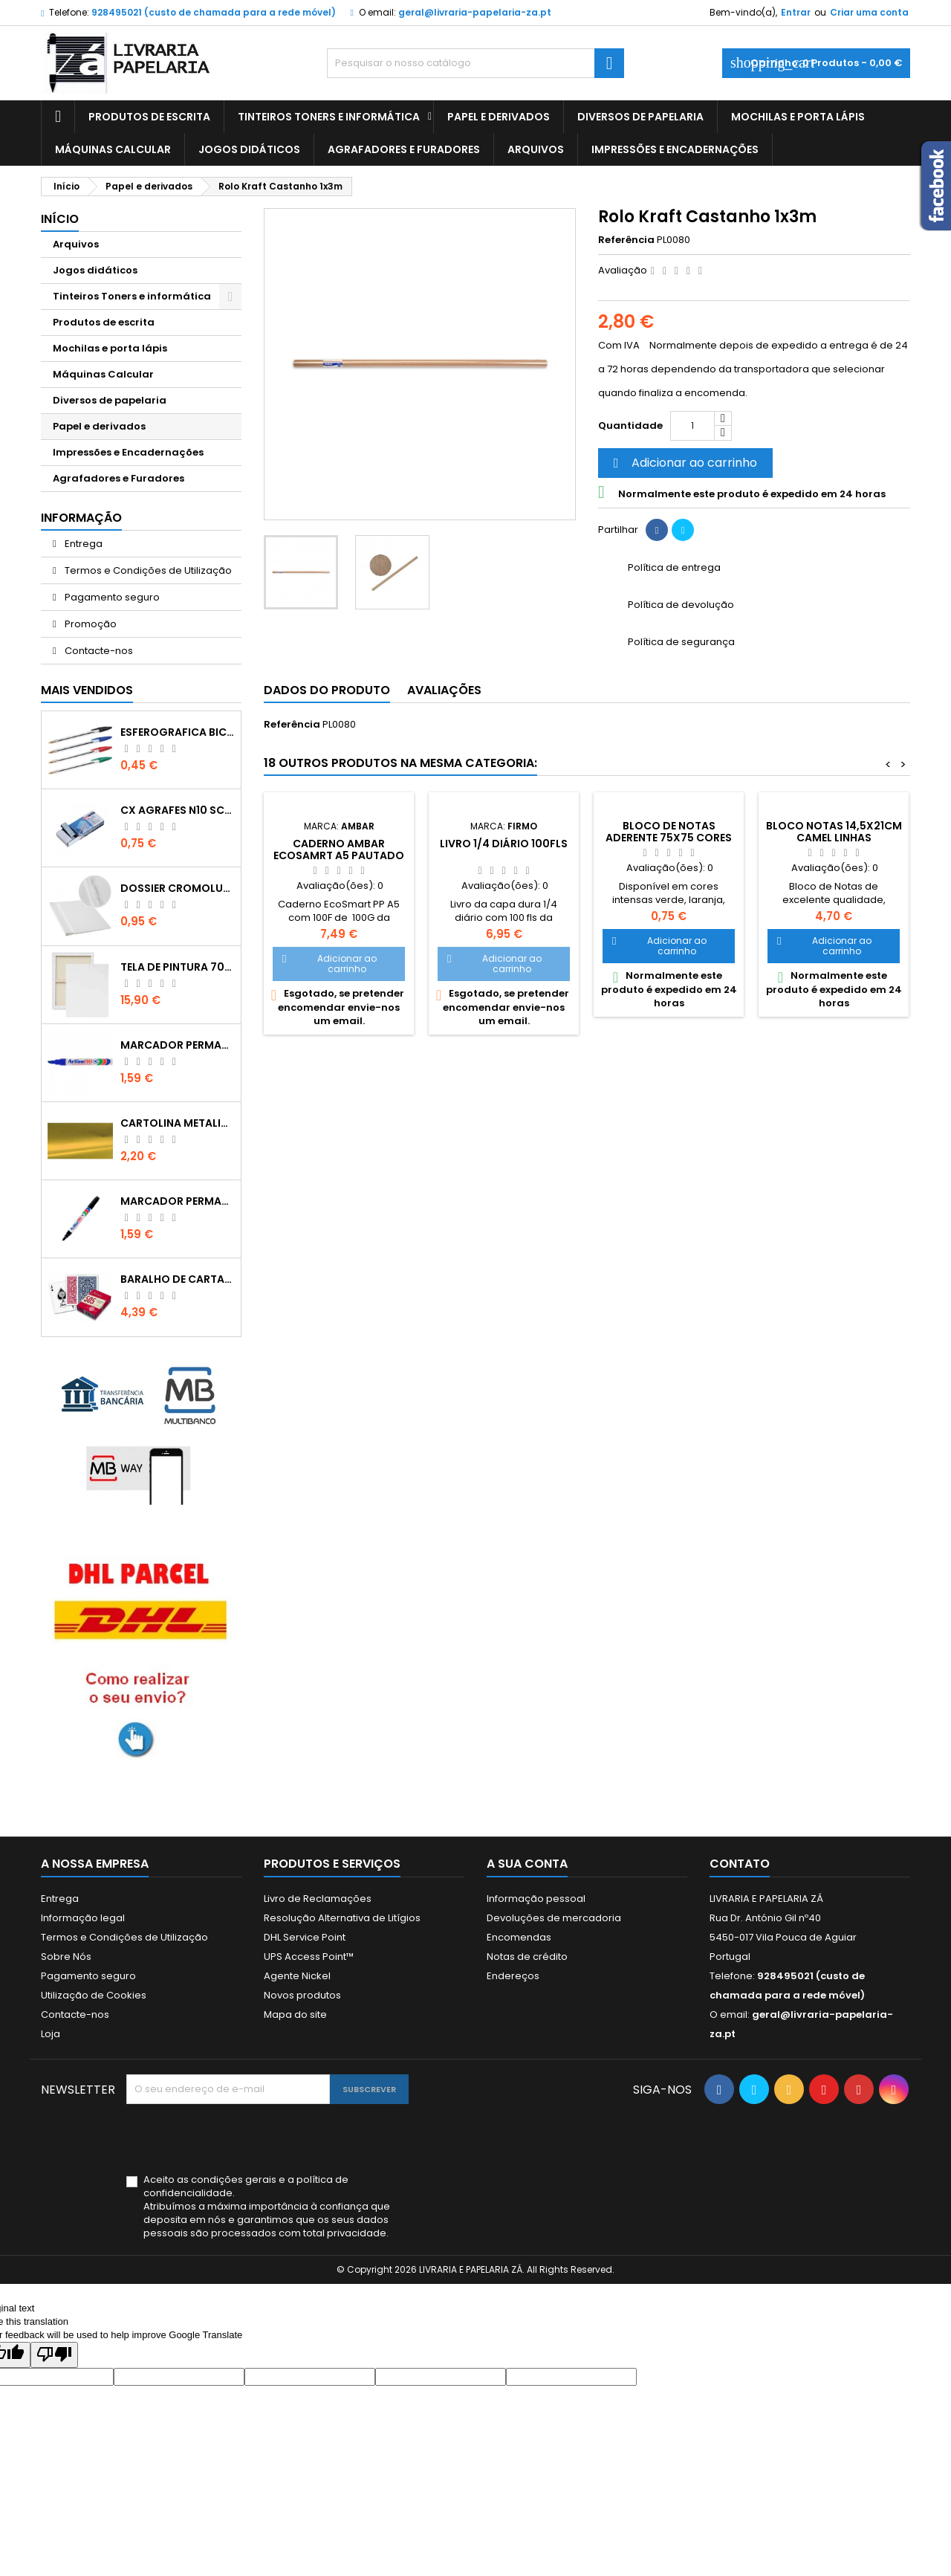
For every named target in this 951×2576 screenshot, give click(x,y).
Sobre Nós (66, 1956)
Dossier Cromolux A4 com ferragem (177, 888)
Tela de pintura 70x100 (177, 967)
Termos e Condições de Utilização (147, 570)
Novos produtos (302, 1995)
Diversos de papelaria (640, 116)
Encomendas (519, 1937)
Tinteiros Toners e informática (329, 116)
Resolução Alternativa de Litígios (342, 1918)
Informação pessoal (536, 1898)
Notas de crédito (527, 1956)
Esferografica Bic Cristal (177, 732)
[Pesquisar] (475, 63)
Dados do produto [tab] (327, 690)
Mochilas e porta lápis (798, 116)
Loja (50, 2034)
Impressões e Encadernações (675, 149)
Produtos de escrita (149, 116)
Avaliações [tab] (444, 690)
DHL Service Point (304, 1937)
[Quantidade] (692, 426)
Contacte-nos (97, 651)
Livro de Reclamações (317, 1898)
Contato (740, 1863)
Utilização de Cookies (93, 1995)
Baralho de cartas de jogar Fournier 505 (177, 1279)
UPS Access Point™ (309, 1956)
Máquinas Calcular (113, 149)
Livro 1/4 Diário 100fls (504, 843)
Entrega (82, 544)
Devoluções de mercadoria (554, 1918)
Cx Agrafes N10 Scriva (177, 810)
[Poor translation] (54, 2355)
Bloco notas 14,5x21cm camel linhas (834, 831)
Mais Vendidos (87, 690)
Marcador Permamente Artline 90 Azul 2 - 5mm (177, 1045)
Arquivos (535, 149)
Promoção (89, 624)
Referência (626, 240)
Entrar (796, 12)
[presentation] (239, 2140)
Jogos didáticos (249, 149)
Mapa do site (295, 2014)
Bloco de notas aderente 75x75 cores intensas (669, 837)
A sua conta (527, 1863)
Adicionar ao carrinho (683, 462)
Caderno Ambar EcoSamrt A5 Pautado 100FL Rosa (338, 855)
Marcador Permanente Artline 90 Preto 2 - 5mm (177, 1201)
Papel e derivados (498, 116)
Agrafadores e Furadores (404, 149)
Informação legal (83, 1918)
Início (60, 218)
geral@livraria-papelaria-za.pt (474, 12)
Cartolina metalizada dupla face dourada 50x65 (177, 1123)
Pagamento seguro (111, 597)
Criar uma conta (869, 12)
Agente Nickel (297, 1976)
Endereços (513, 1976)
